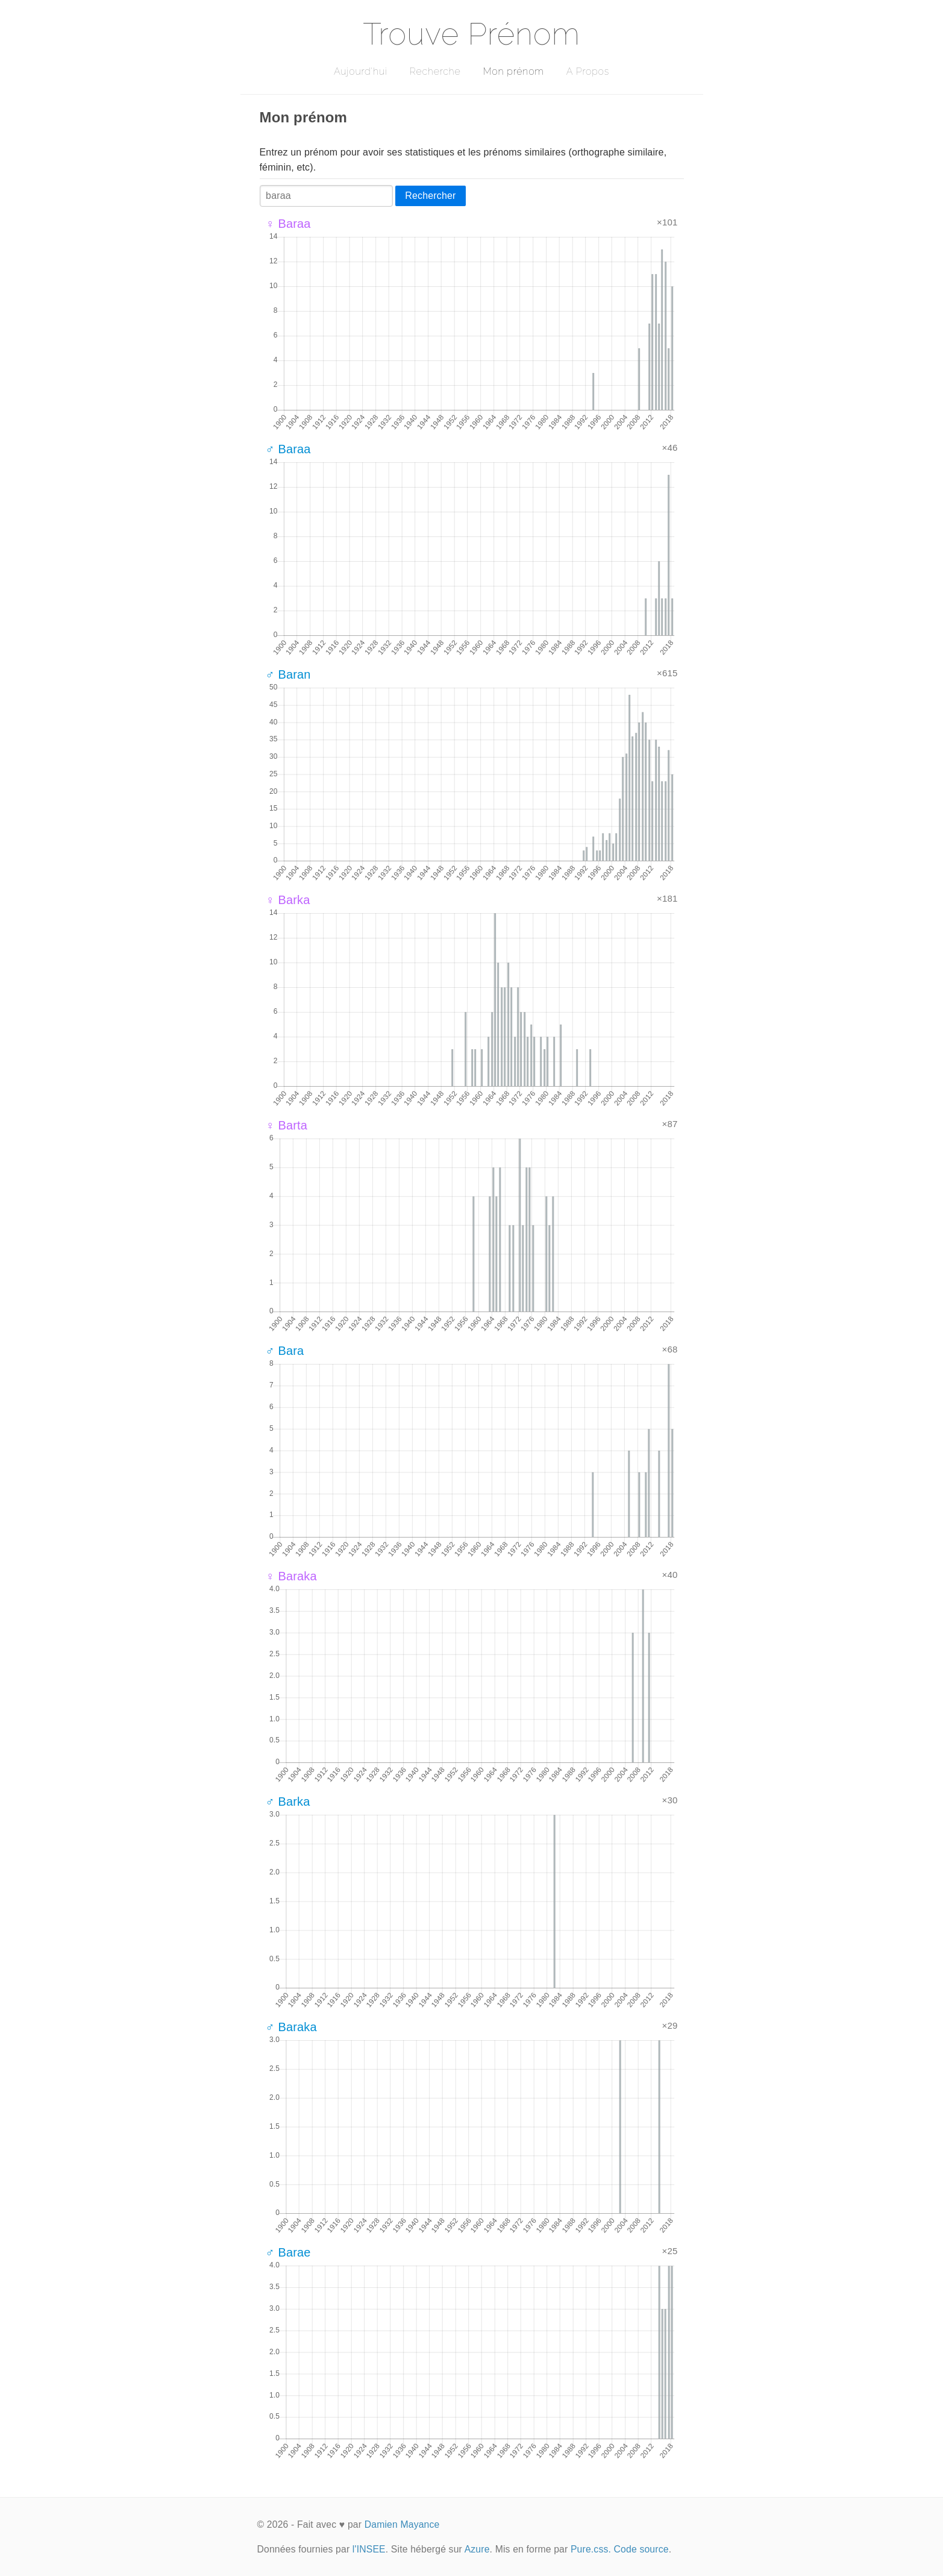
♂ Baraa (288, 449)
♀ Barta (286, 1125)
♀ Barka (288, 899)
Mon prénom (513, 71)
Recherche (435, 71)
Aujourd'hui (360, 71)
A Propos (587, 71)
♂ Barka (288, 1801)
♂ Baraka (291, 2027)
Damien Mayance (402, 2524)
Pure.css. (591, 2549)
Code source (641, 2549)
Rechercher (430, 195)
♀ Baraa (288, 223)
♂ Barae (288, 2252)
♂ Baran (288, 674)
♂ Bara (285, 1350)
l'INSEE (369, 2549)
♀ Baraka (291, 1576)
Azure (477, 2549)
